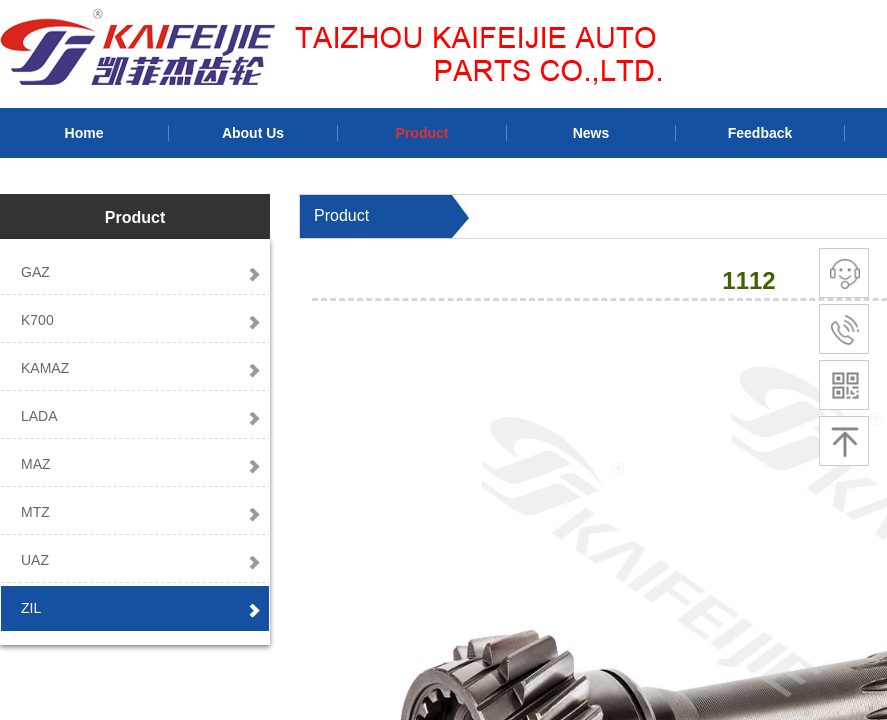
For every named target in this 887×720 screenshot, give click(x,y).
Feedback (760, 133)
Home (84, 133)
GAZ (35, 272)
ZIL (31, 608)
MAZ (36, 464)
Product (422, 133)
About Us (253, 133)
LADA (39, 416)
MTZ (35, 512)
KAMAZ (45, 368)
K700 (37, 320)
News (591, 133)
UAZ (35, 560)
